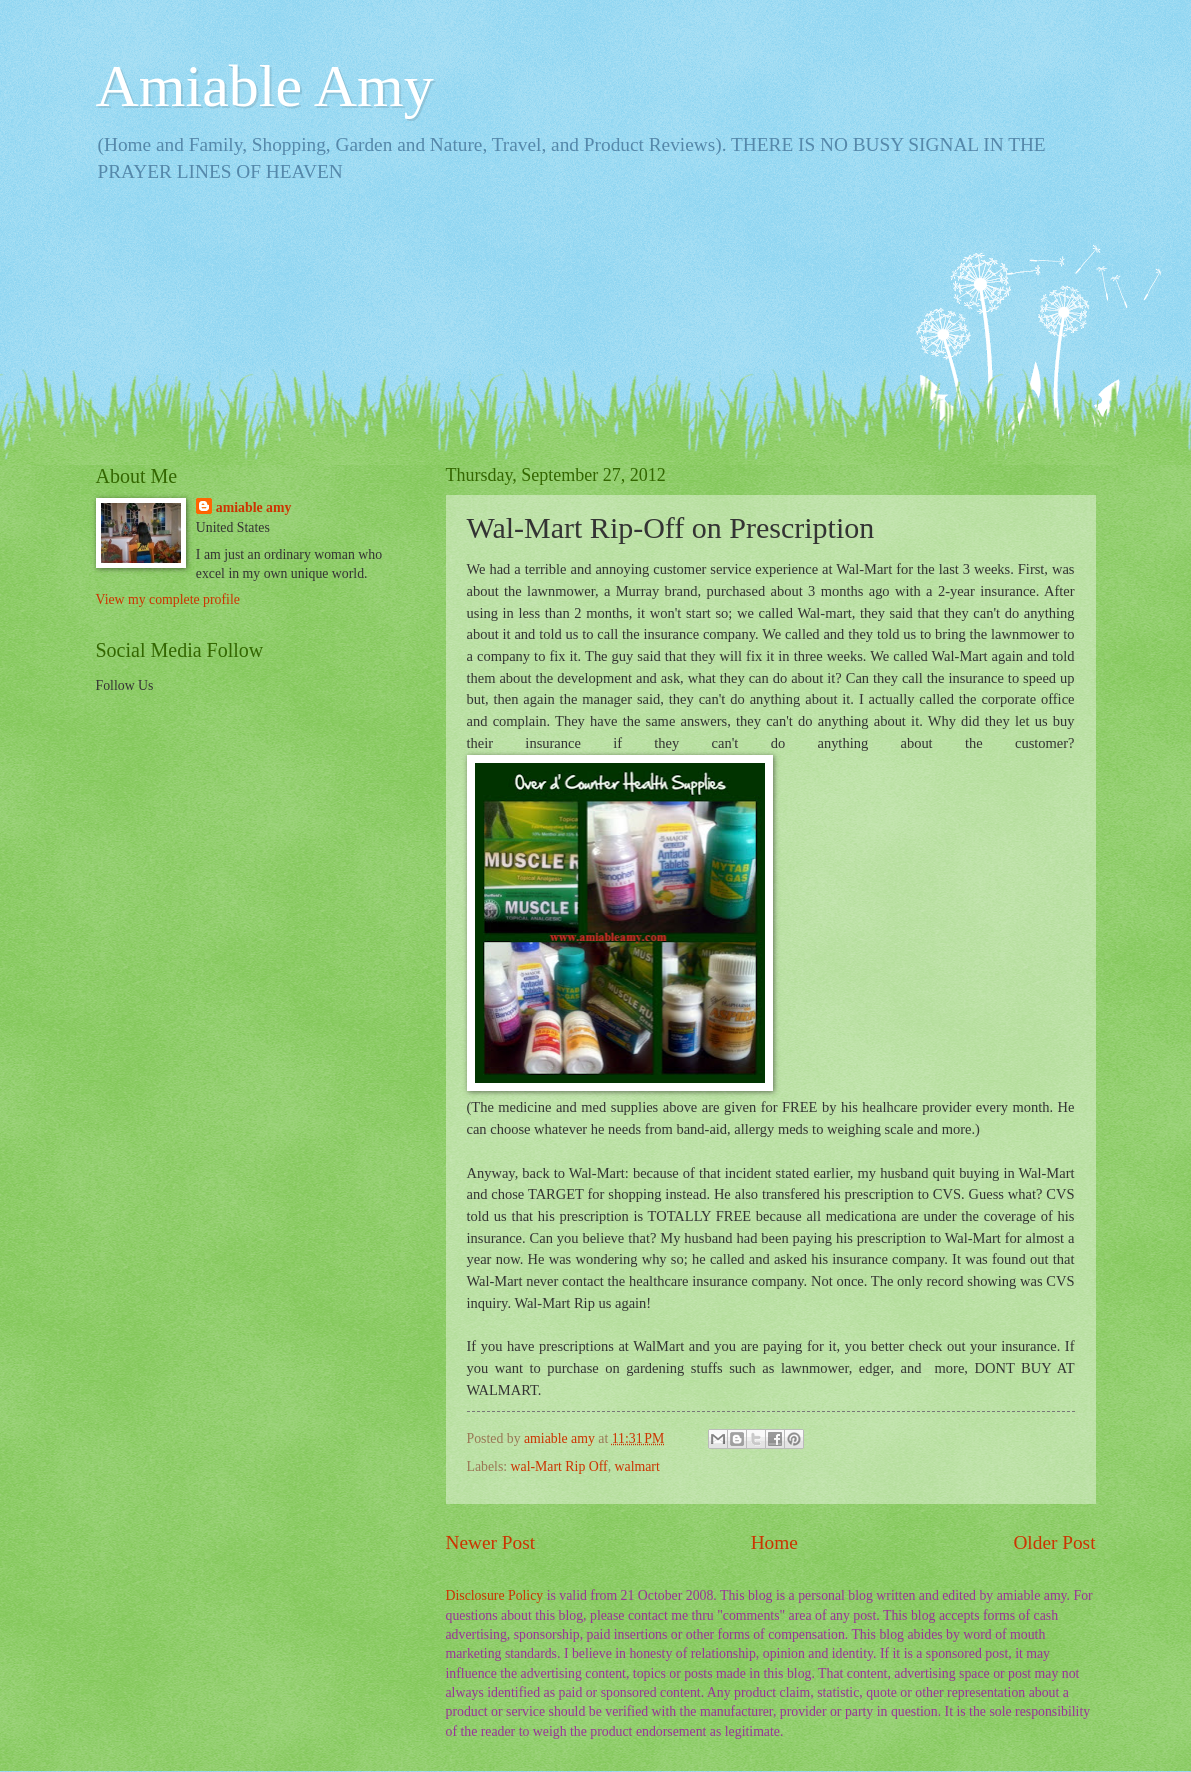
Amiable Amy (265, 86)
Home (774, 1542)
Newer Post (491, 1542)
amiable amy (254, 507)
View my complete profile (168, 599)
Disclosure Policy (495, 1595)
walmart (637, 1466)
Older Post (1054, 1542)
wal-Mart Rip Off (559, 1466)
